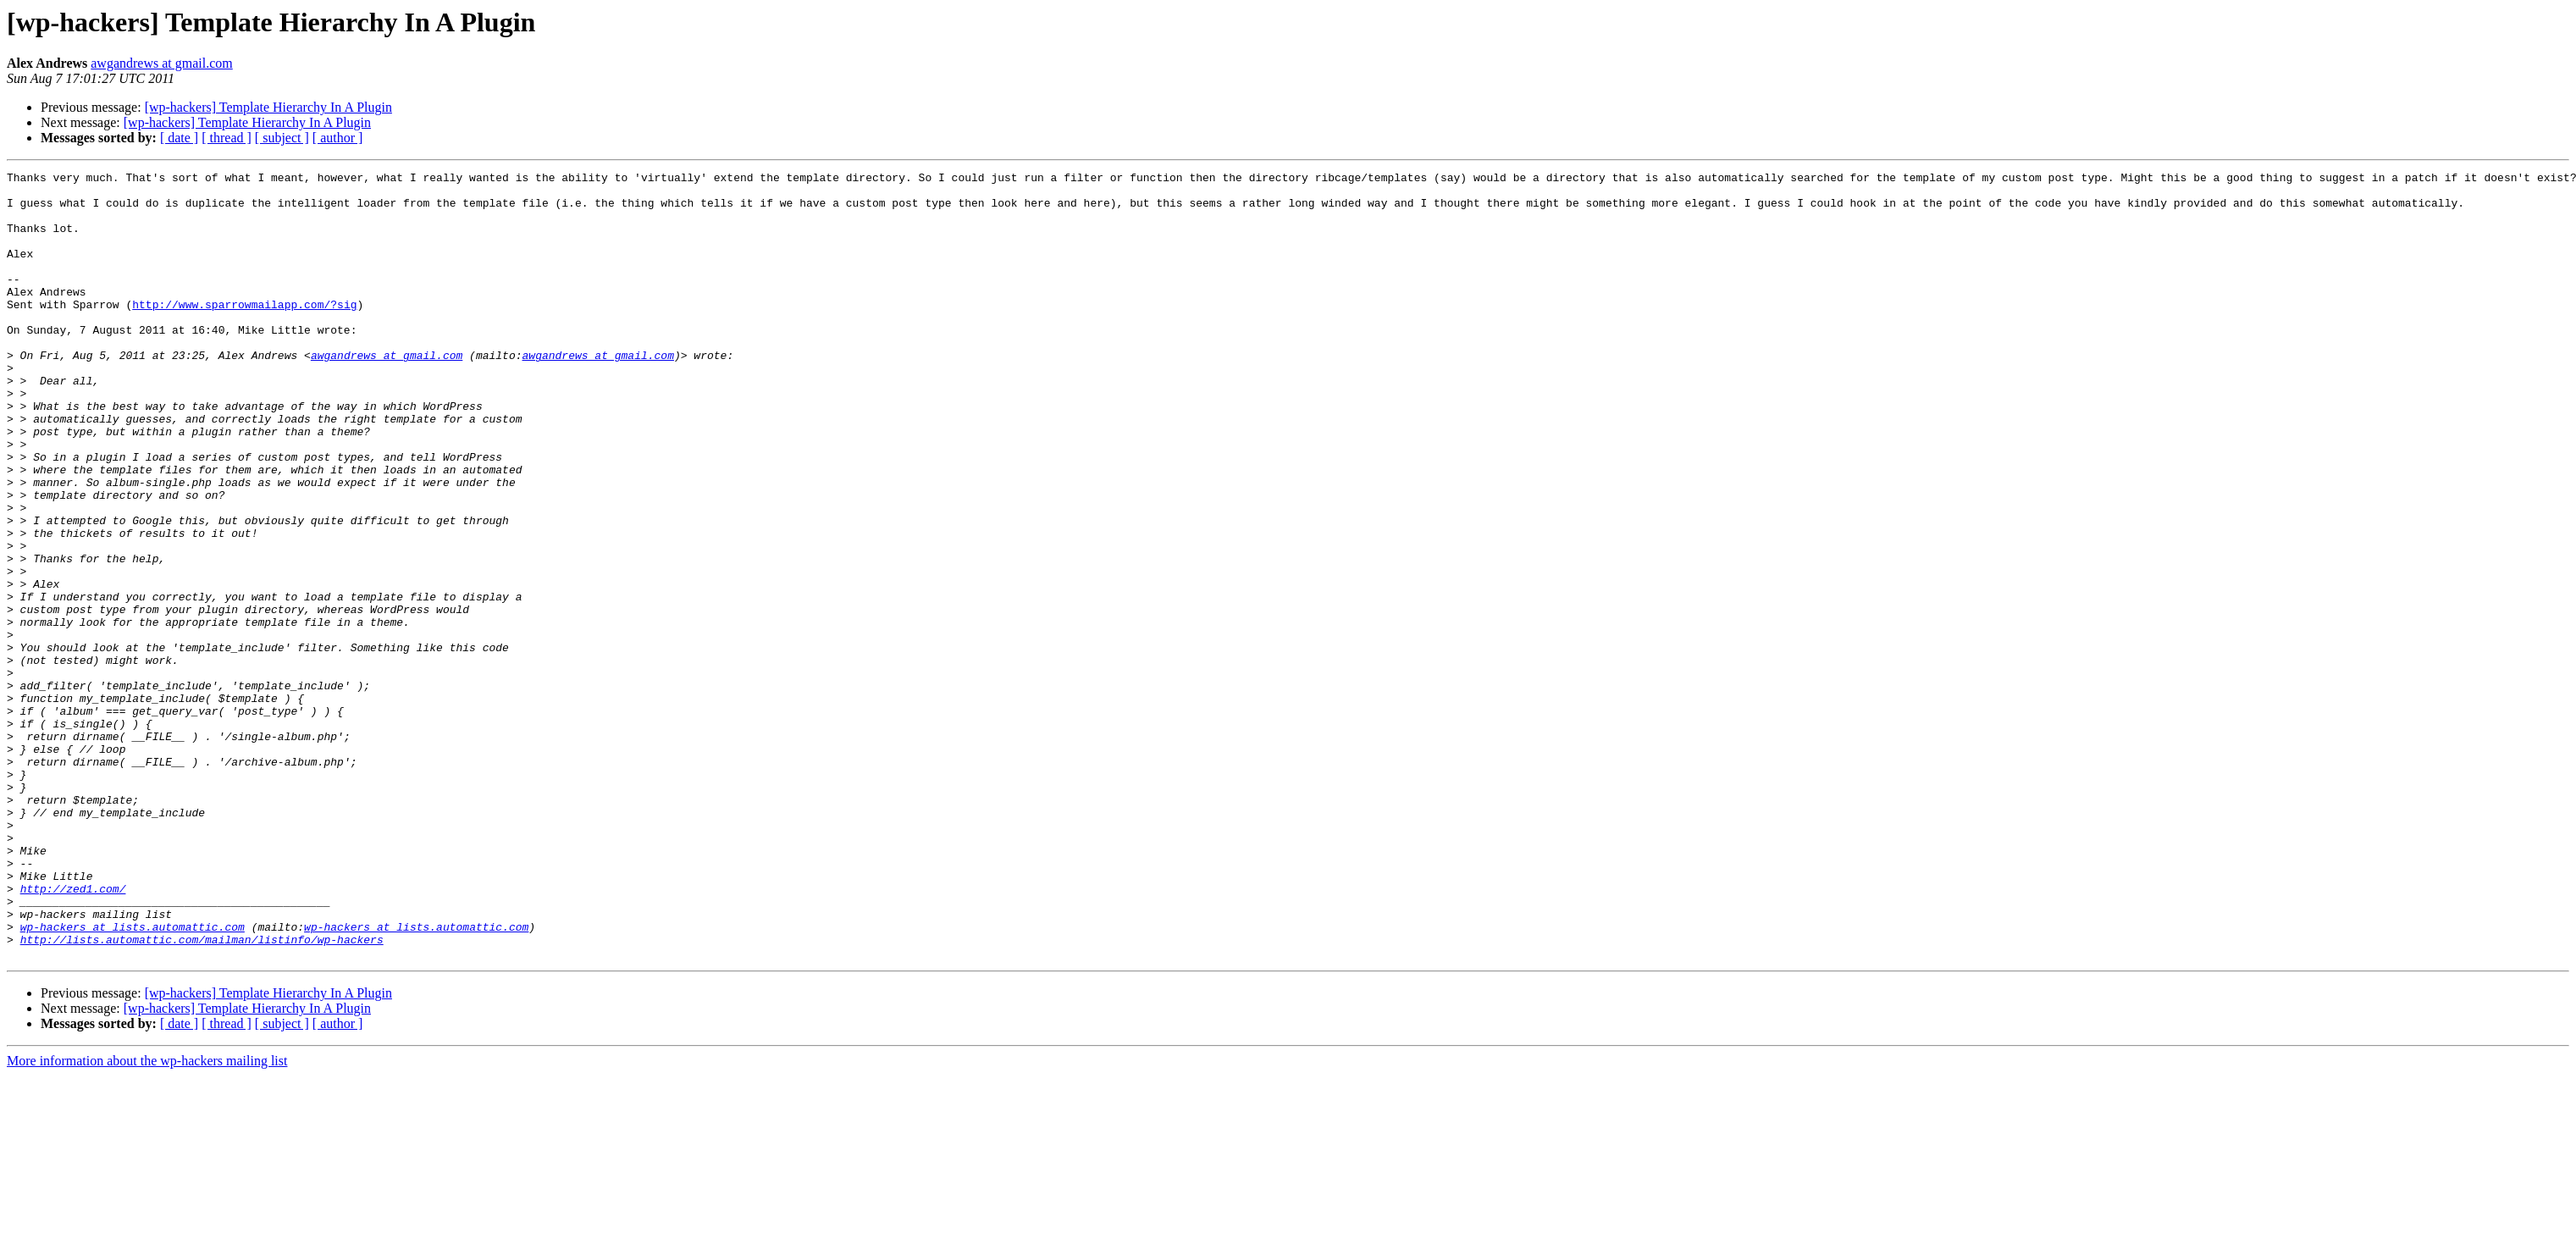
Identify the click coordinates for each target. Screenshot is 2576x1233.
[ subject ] (282, 137)
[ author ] (337, 137)
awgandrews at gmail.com (162, 63)
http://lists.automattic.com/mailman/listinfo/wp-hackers (202, 1094)
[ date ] (179, 137)
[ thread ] (227, 137)
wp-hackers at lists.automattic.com (132, 1078)
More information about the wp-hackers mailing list (147, 1218)
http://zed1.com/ (73, 1033)
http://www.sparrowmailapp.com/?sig (244, 332)
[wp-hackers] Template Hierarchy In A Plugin (268, 107)
